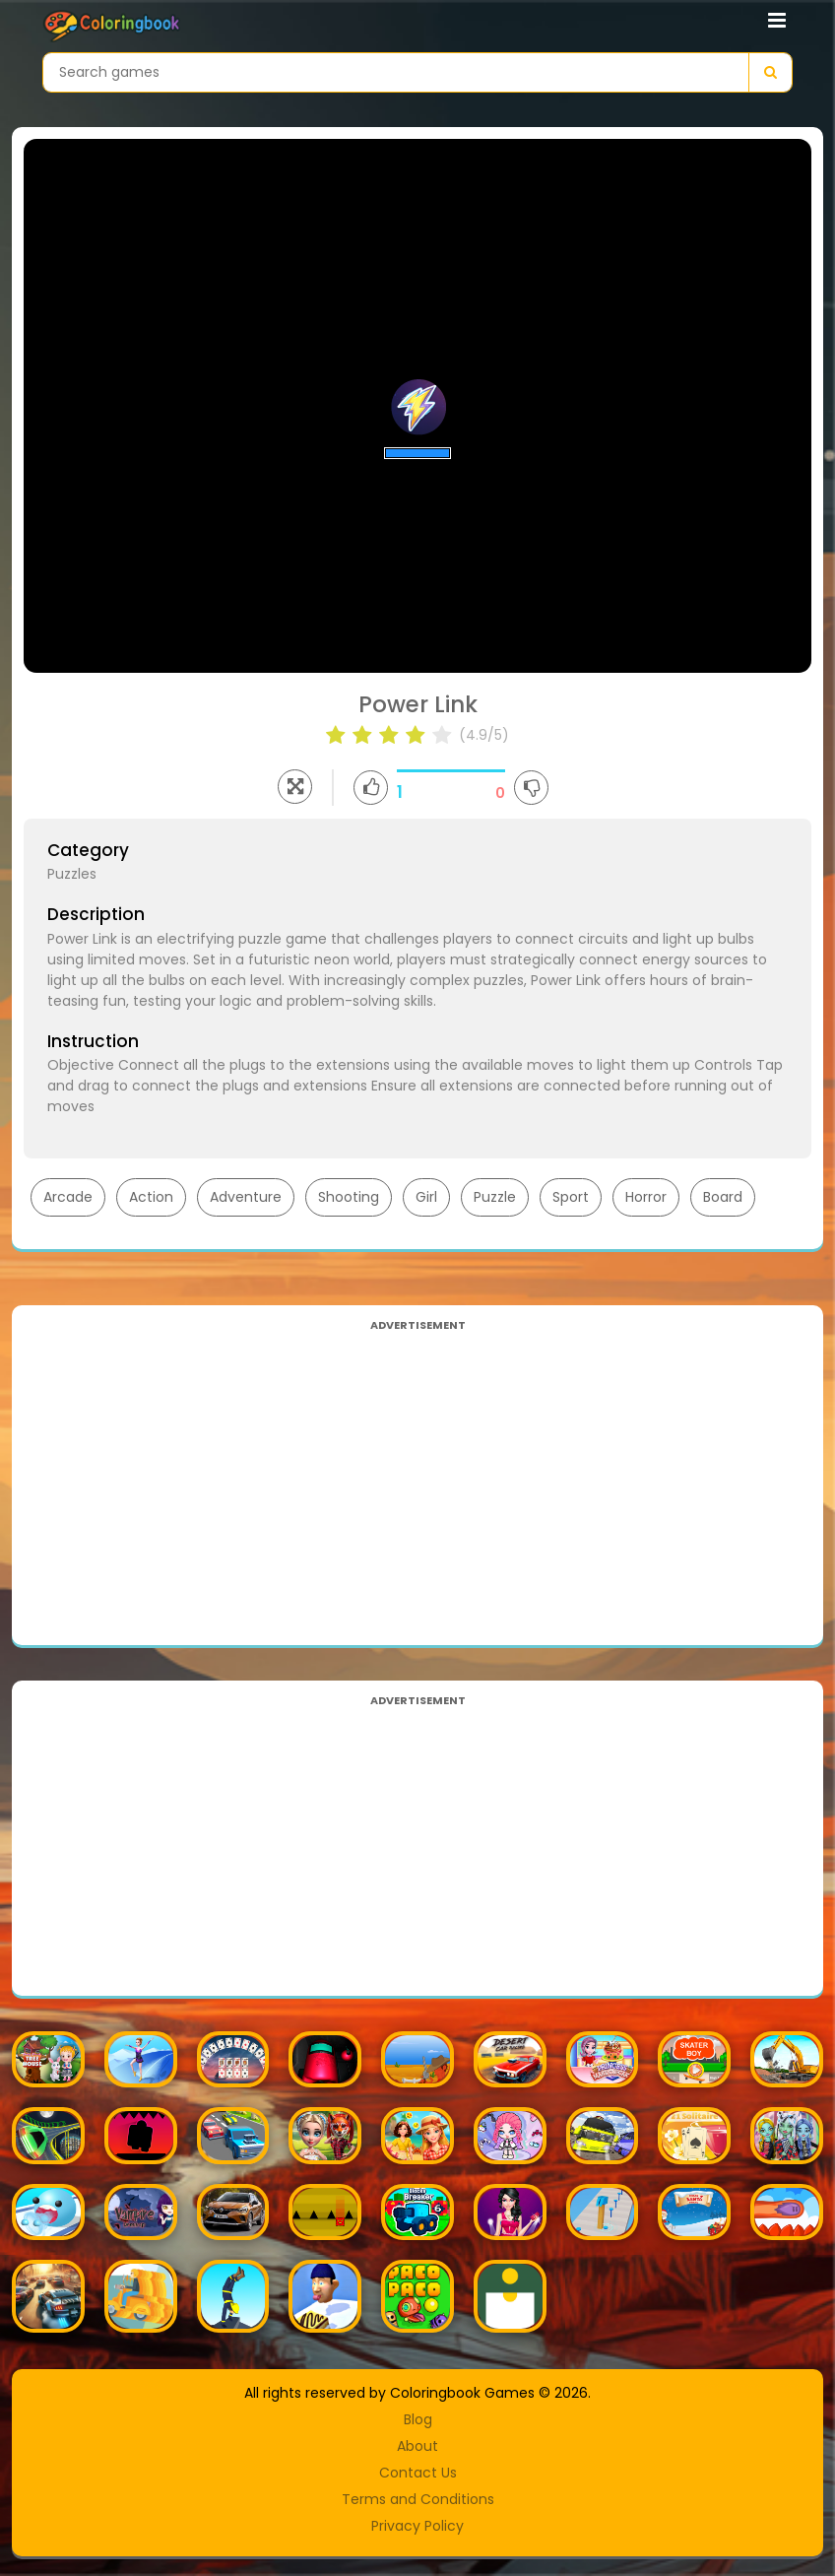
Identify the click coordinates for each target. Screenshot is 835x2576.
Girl (426, 1197)
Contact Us (418, 2472)
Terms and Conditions (418, 2499)
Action (151, 1197)
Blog (418, 2419)
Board (722, 1197)
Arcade (68, 1197)
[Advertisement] (417, 1475)
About (417, 2446)
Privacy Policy (417, 2526)
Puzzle (495, 1197)
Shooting (348, 1197)
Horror (646, 1197)
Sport (570, 1197)
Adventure (246, 1197)
